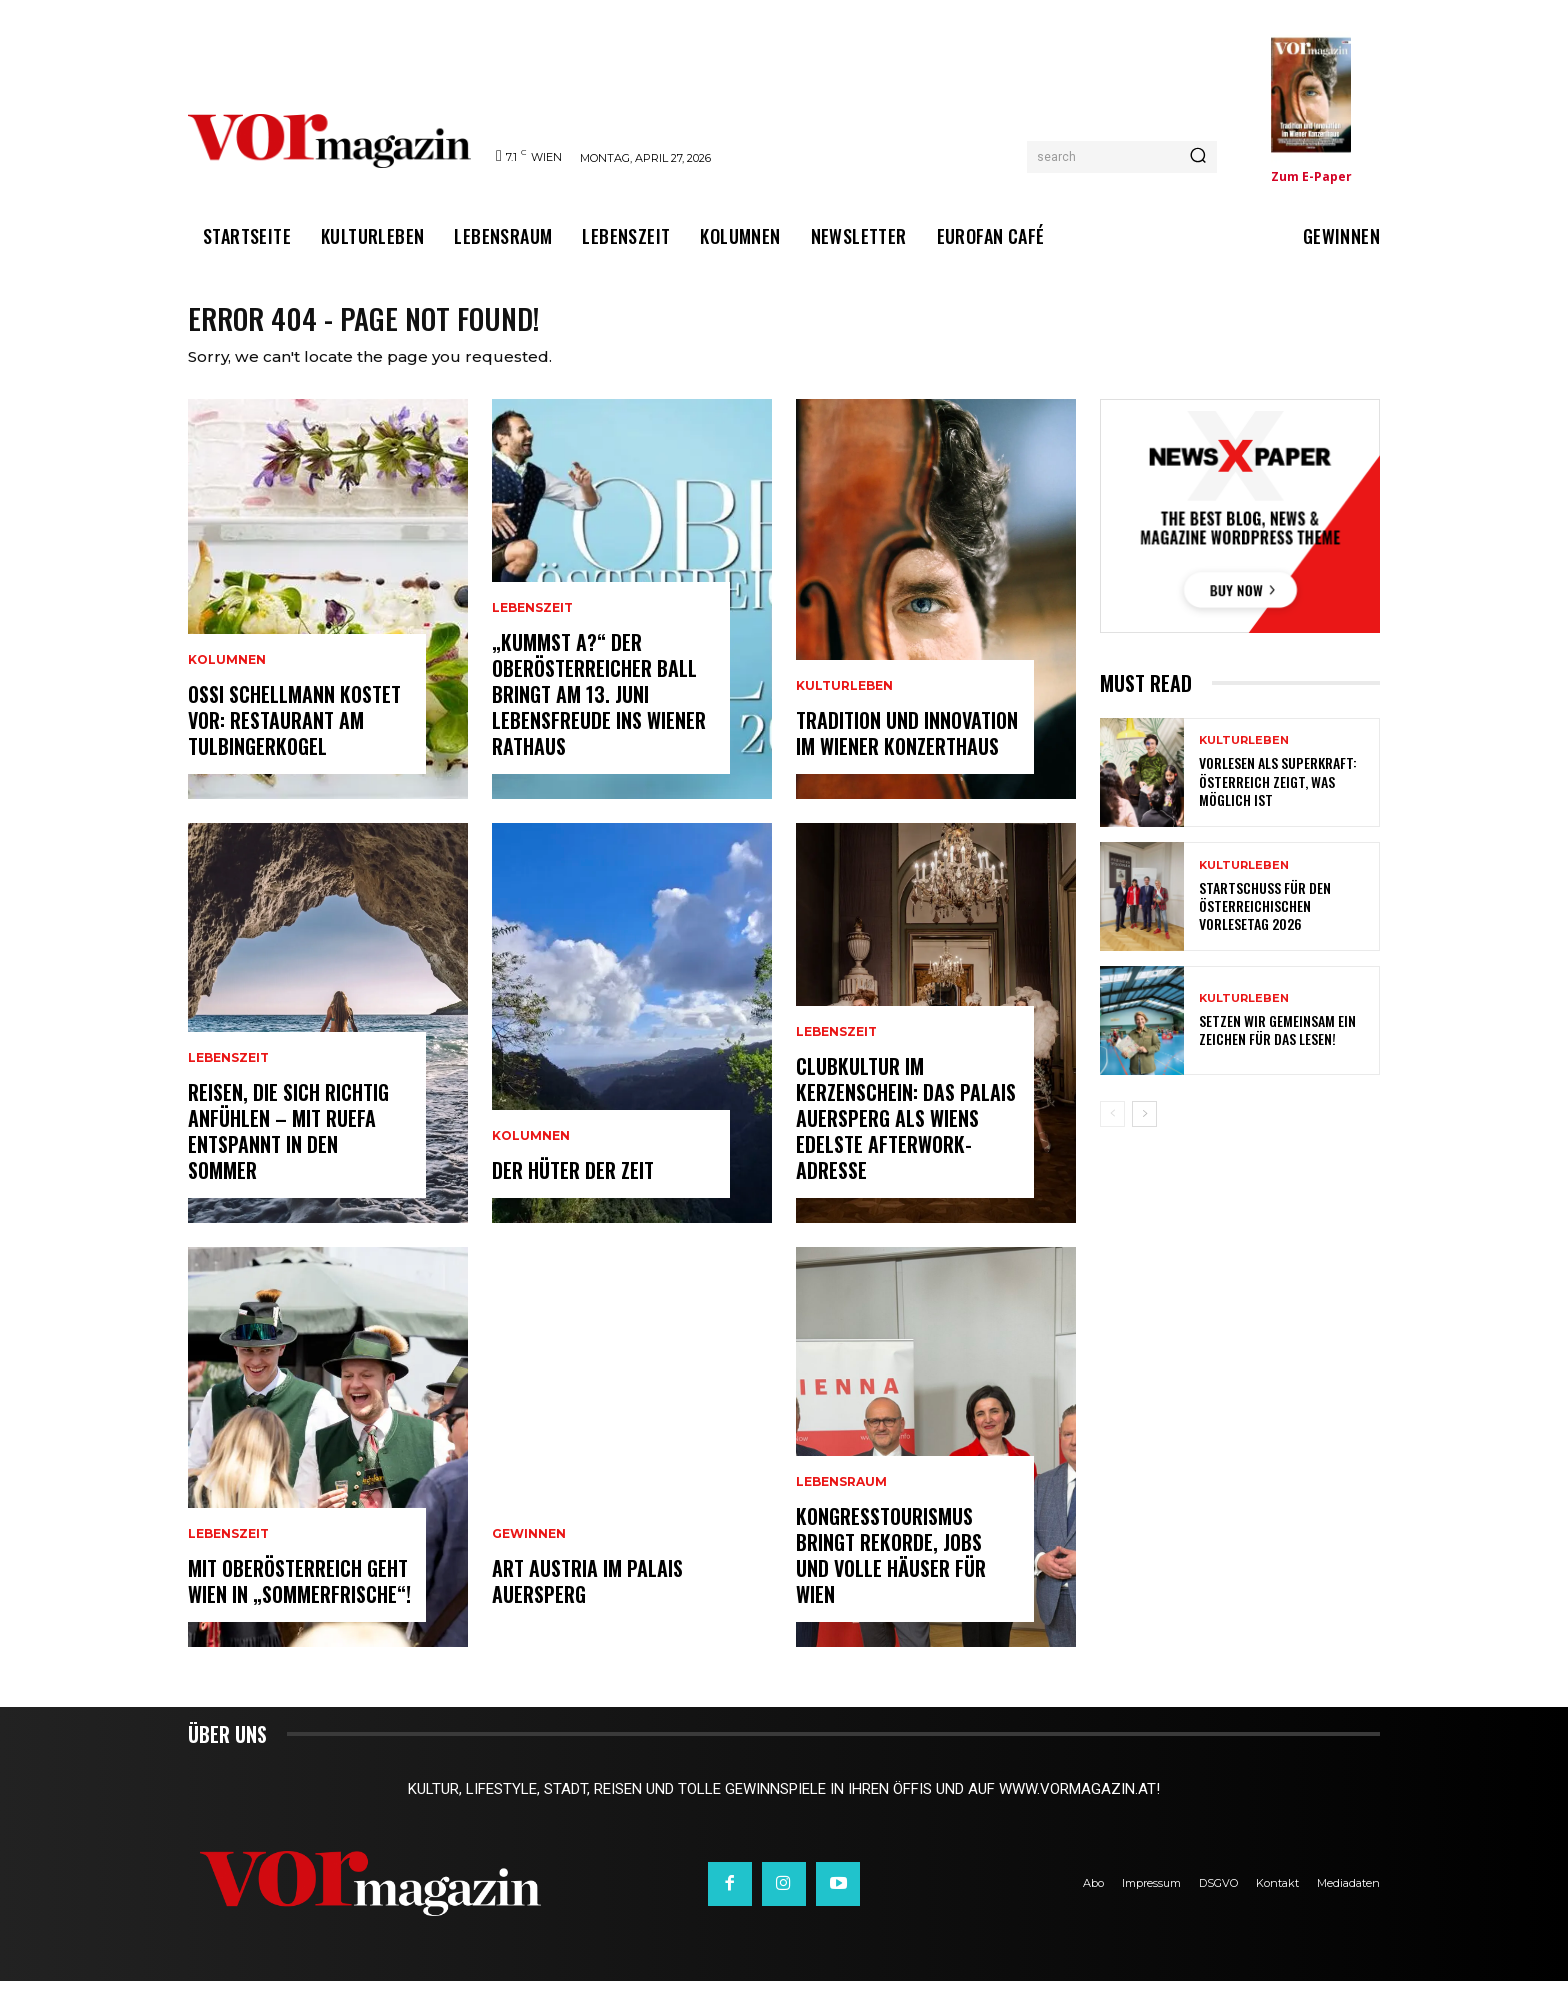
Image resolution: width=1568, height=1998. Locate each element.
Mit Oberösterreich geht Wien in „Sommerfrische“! (299, 1598)
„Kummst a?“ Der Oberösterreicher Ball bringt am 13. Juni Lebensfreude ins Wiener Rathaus (599, 711)
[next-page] (1144, 1131)
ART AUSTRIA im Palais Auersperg (587, 1598)
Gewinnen (529, 1551)
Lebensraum (841, 1499)
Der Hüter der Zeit (573, 1187)
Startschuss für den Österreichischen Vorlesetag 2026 (1265, 922)
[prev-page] (1112, 1131)
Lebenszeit (228, 1075)
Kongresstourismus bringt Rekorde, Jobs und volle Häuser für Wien (891, 1572)
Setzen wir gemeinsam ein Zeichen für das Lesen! (1277, 1046)
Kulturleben (844, 703)
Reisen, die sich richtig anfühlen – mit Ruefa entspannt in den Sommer (288, 1148)
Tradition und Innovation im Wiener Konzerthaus (907, 750)
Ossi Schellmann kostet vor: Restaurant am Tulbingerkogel (294, 737)
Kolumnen (227, 677)
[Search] (1198, 157)
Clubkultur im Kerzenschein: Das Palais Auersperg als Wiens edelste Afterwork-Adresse (906, 1135)
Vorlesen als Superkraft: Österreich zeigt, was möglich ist (1278, 797)
